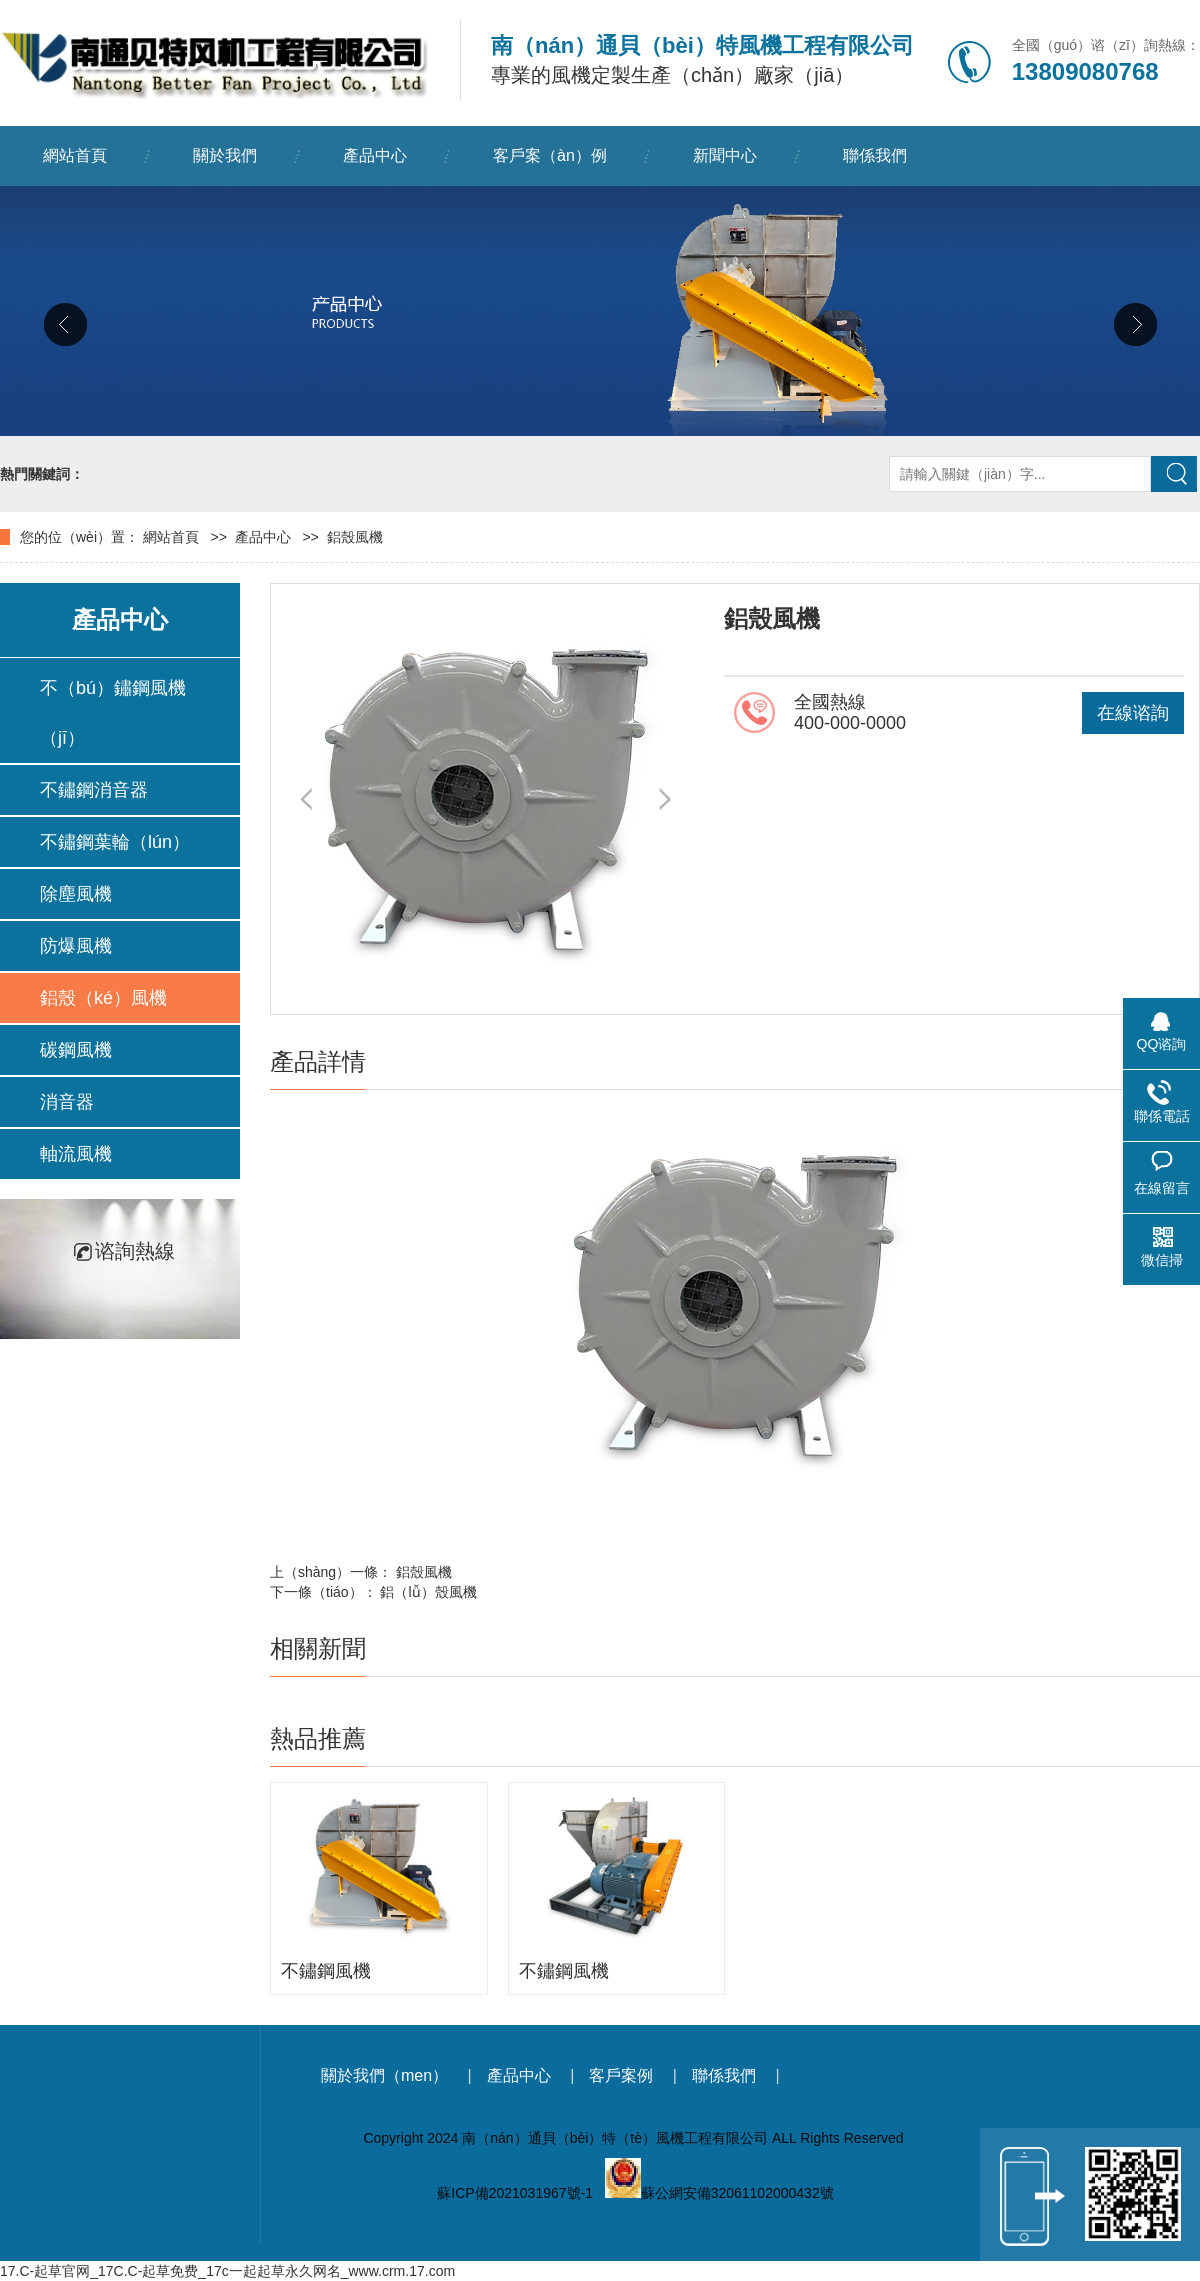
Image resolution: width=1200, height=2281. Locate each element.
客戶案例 (621, 2075)
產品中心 (375, 155)
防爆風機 (76, 946)
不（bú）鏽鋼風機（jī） (113, 713)
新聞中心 (725, 155)
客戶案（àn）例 (550, 155)
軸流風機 (76, 1154)
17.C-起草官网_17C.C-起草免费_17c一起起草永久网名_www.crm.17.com (227, 2271)
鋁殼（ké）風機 (103, 998)
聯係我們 (875, 155)
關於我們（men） (384, 2075)
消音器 (67, 1102)
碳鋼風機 (76, 1050)
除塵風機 (76, 894)
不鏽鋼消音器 (94, 790)
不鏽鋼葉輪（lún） (115, 842)
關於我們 (225, 155)
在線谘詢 (1133, 713)
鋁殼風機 (355, 537)
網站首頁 (75, 155)
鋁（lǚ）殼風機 (428, 1592)
